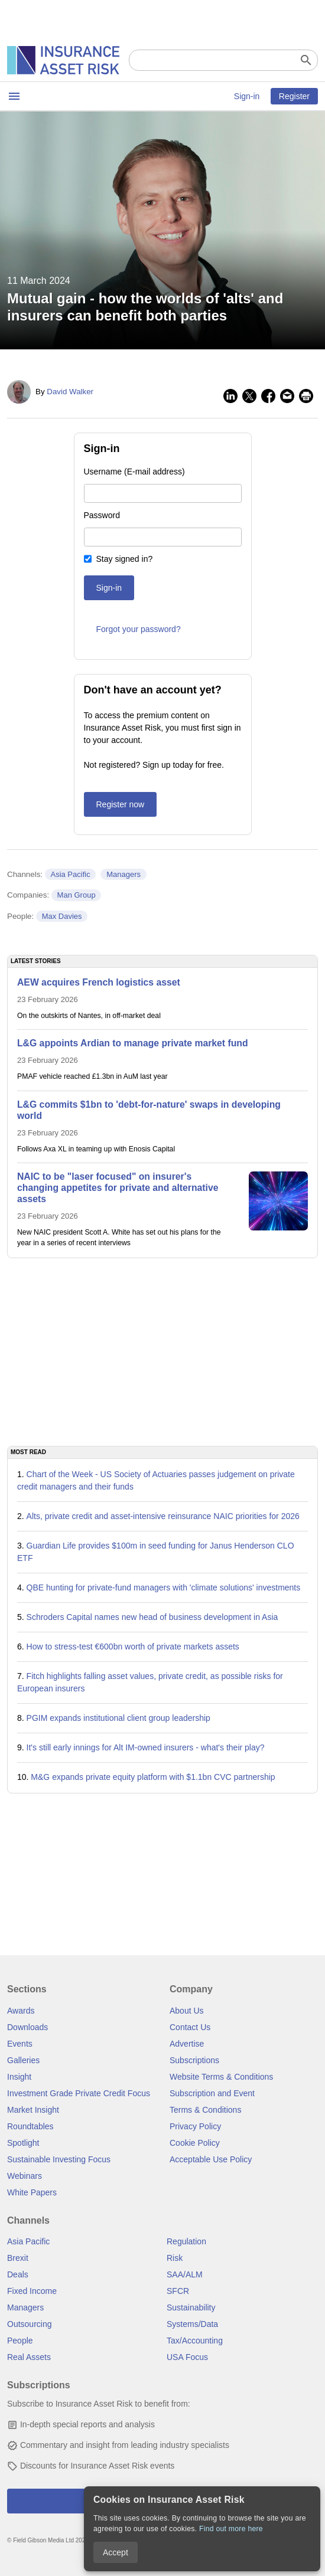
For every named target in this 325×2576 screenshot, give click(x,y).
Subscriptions (194, 2060)
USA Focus (187, 2357)
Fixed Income (32, 2291)
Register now (120, 804)
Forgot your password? (138, 629)
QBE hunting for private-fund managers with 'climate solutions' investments (164, 1587)
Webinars (24, 2176)
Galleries (23, 2060)
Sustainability (191, 2307)
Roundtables (30, 2126)
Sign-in (247, 96)
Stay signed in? (124, 559)
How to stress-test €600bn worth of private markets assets (133, 1646)
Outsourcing (29, 2324)
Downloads (27, 2027)
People (20, 2340)
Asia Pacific (70, 874)
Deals (17, 2274)
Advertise (187, 2043)
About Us (187, 2010)
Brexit (17, 2258)
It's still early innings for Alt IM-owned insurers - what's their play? (146, 1747)
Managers (123, 874)
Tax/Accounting (195, 2340)
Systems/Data (192, 2324)
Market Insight (33, 2110)
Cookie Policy (195, 2143)
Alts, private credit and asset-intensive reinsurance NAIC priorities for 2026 (163, 1516)
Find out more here (231, 2529)
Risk (175, 2258)
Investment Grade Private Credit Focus (78, 2093)
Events (19, 2043)
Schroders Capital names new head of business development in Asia (152, 1617)
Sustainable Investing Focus (58, 2159)
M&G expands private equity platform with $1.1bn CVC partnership (153, 1777)
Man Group (76, 895)
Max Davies (62, 916)
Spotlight (23, 2143)
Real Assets (29, 2357)
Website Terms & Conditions (221, 2076)
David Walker (70, 391)
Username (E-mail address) (134, 471)
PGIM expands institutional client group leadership (118, 1718)
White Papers (32, 2192)
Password (102, 515)
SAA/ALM (185, 2274)
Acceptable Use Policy (211, 2159)
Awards (20, 2010)
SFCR (178, 2291)
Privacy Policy (195, 2126)
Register (294, 96)
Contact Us (190, 2027)
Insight (19, 2076)
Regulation (186, 2241)
